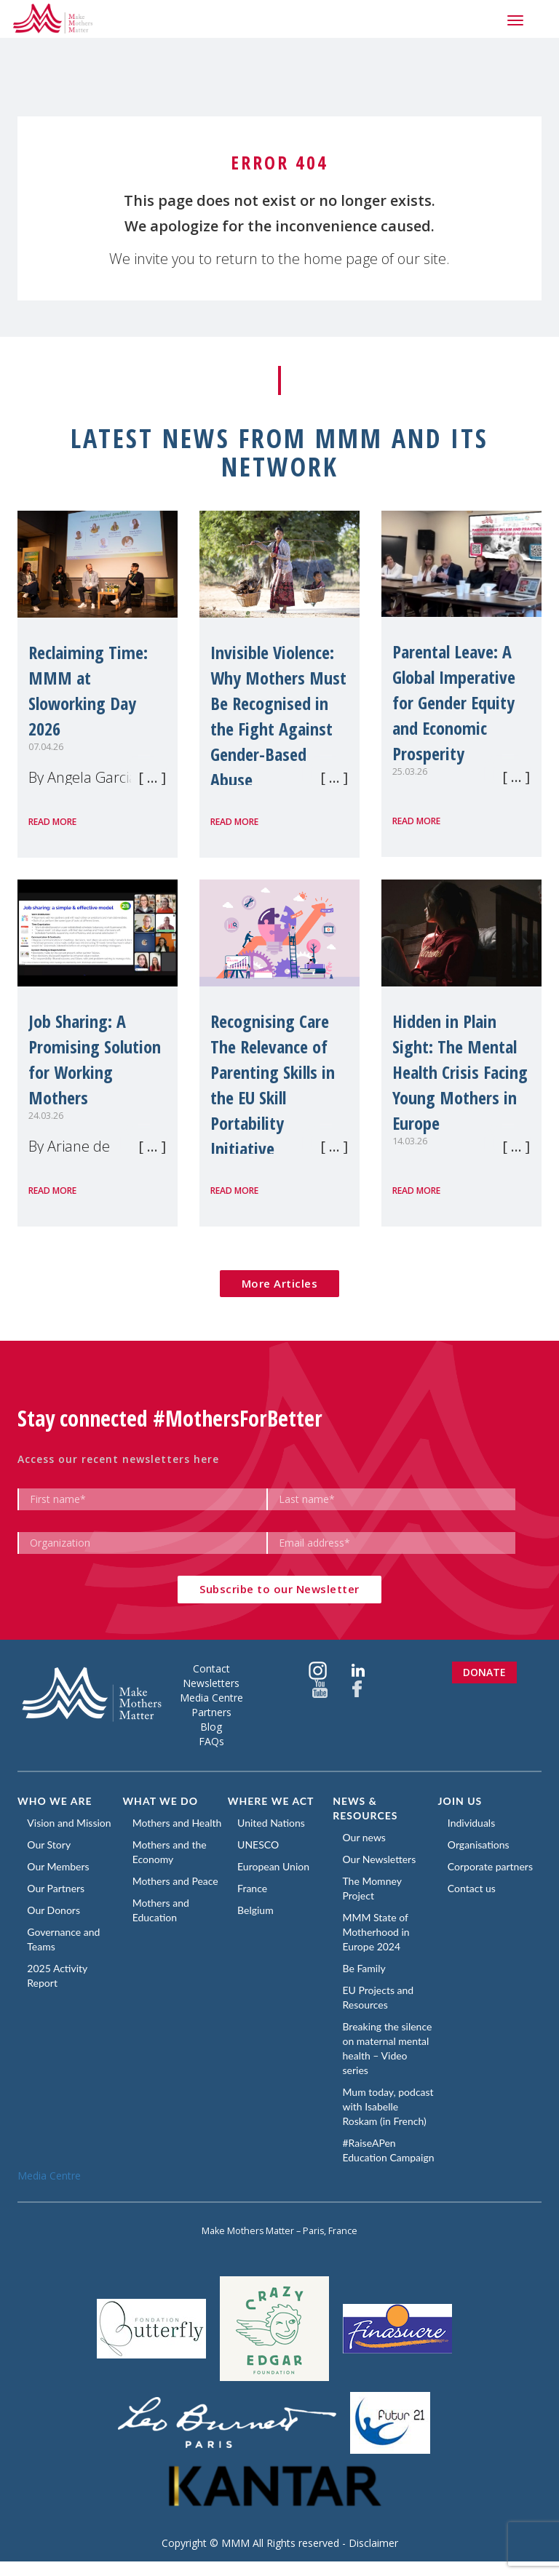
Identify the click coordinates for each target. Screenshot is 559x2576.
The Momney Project (373, 1888)
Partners (211, 1712)
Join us (460, 1801)
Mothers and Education (161, 1910)
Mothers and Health (178, 1823)
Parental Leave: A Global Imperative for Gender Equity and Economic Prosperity (453, 702)
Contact (211, 1668)
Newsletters (211, 1683)
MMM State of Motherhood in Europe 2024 (377, 1932)
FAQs (211, 1741)
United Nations (272, 1823)
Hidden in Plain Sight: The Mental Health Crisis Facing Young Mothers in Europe (460, 1072)
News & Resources (365, 1808)
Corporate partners (491, 1866)
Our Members (59, 1866)
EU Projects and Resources (379, 1997)
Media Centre (211, 1697)
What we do (160, 1801)
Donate (484, 1672)
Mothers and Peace (176, 1881)
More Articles (280, 1283)
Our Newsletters (380, 1859)
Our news (365, 1837)
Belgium (257, 1910)
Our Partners (57, 1888)
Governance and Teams (64, 1939)
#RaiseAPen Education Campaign (370, 2157)
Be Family (365, 1968)
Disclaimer (373, 2557)
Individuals (472, 1823)
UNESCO (259, 1844)
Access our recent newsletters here (118, 1459)
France (254, 1888)
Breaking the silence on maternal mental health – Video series (388, 2048)
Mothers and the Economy (170, 1851)
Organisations (480, 1844)
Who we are (54, 1801)
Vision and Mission (70, 1823)
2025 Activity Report (58, 1975)
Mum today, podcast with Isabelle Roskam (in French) (389, 2106)
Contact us (473, 1888)
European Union (275, 1866)
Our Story (50, 1844)
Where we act (271, 1801)
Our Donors (55, 1910)
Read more (52, 822)
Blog (211, 1727)
